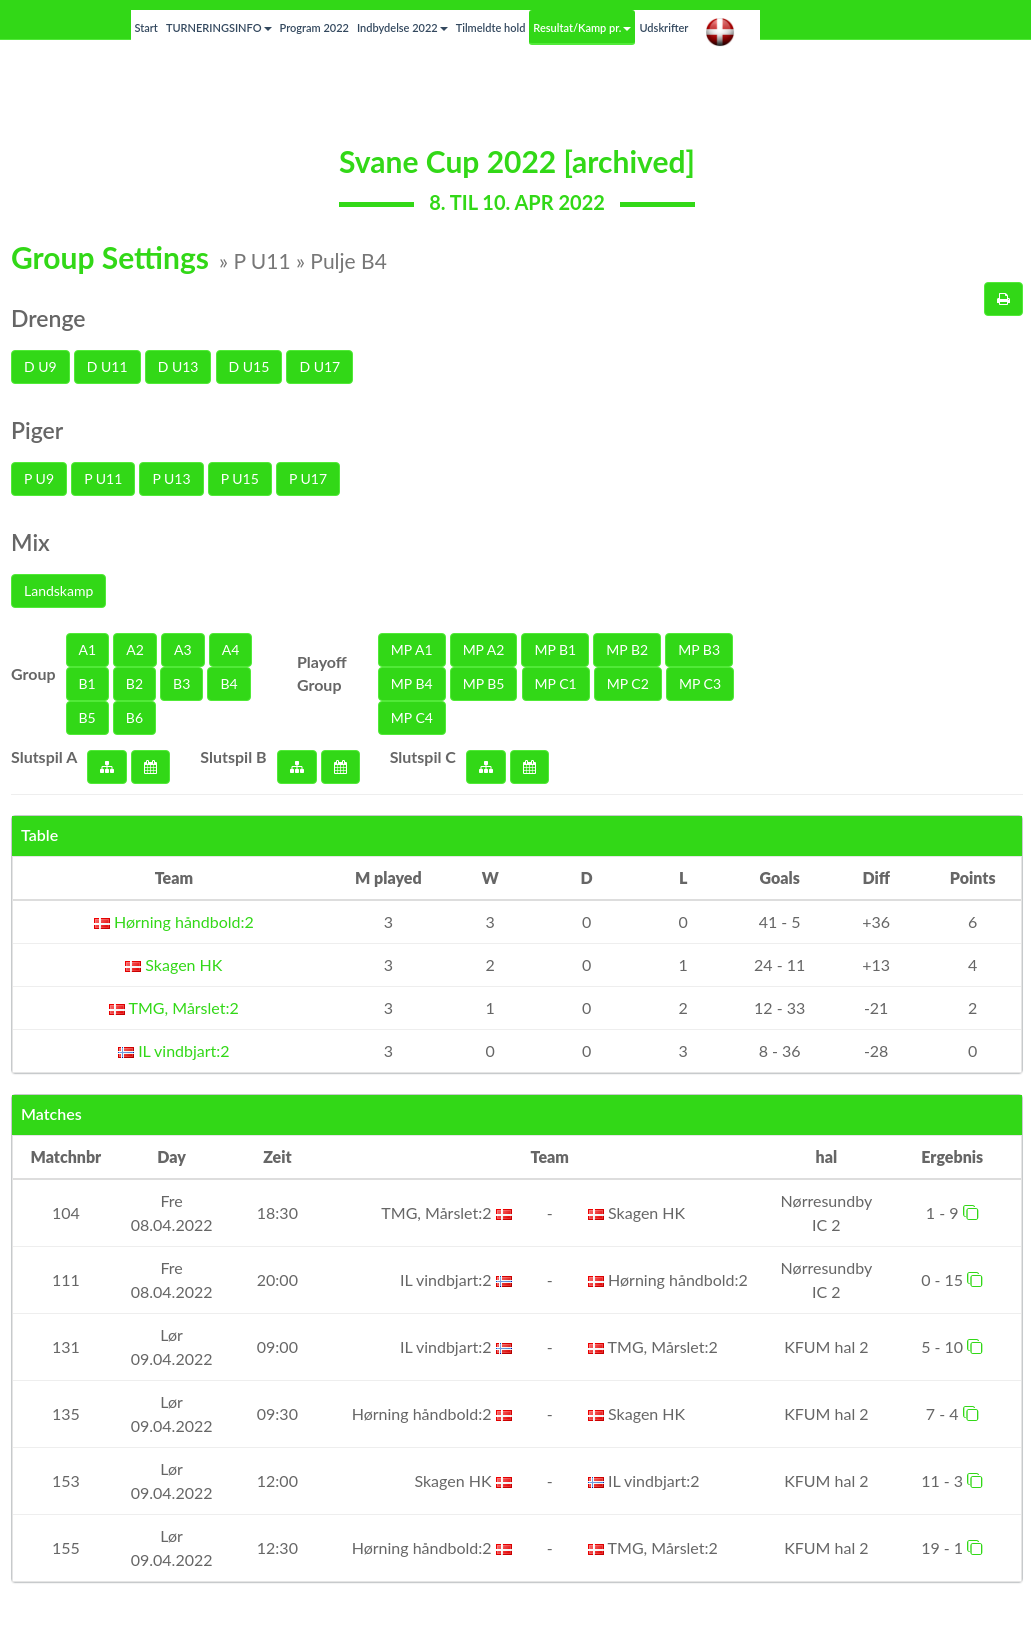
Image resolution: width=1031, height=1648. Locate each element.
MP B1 (555, 649)
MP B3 (699, 649)
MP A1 (412, 649)
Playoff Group (322, 673)
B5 (87, 717)
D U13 (178, 366)
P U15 (240, 478)
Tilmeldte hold (491, 27)
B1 (87, 683)
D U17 (319, 366)
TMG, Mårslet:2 (174, 1007)
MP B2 (627, 649)
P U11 (103, 478)
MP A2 (484, 649)
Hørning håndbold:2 (174, 921)
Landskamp (58, 590)
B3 (181, 683)
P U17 (308, 478)
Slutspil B (233, 756)
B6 (134, 717)
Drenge (48, 318)
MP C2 (628, 683)
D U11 (107, 366)
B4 (228, 683)
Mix (30, 542)
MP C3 (700, 683)
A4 (231, 649)
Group (33, 673)
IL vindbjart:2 (174, 1050)
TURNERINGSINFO (219, 27)
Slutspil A (44, 756)
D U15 (249, 366)
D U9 (40, 366)
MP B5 (484, 683)
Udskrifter (663, 27)
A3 (183, 649)
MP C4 (412, 717)
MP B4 (412, 683)
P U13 (171, 478)
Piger (37, 430)
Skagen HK (173, 964)
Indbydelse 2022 (402, 27)
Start (146, 27)
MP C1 (556, 683)
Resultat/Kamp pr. (582, 27)
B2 (134, 683)
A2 (135, 649)
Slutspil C (423, 756)
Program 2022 (314, 27)
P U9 (39, 478)
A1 (88, 649)
